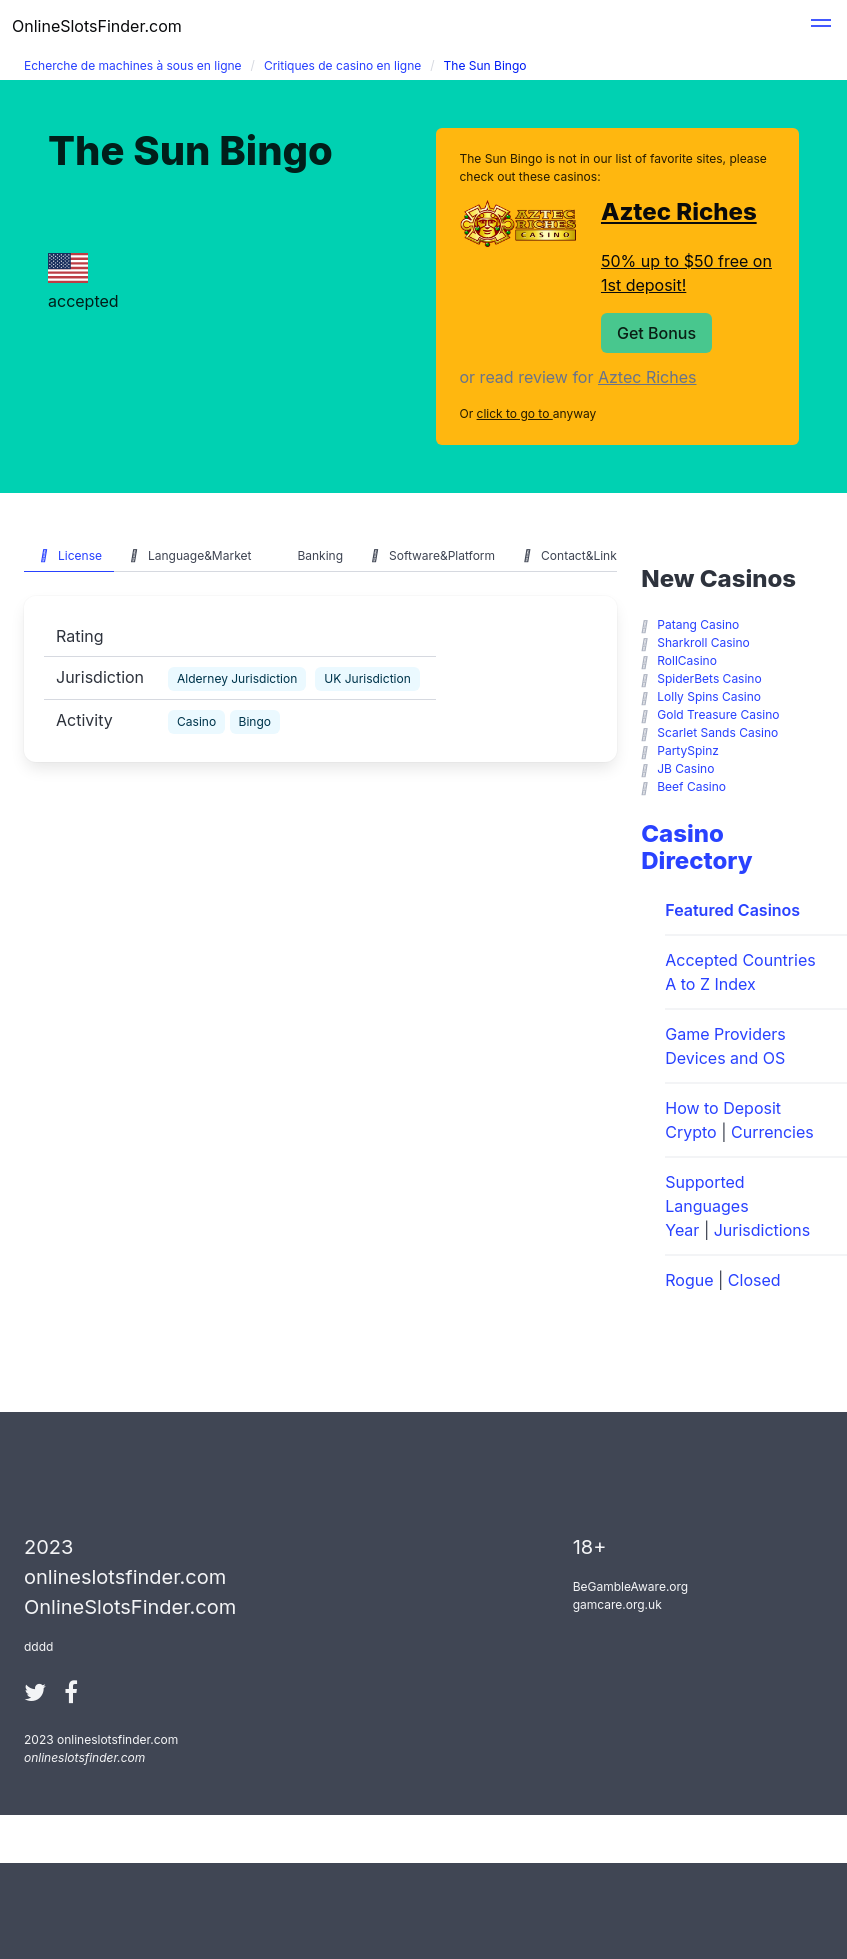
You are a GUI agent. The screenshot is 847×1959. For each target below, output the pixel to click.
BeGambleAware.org (631, 1586)
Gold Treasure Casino (718, 714)
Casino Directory (696, 847)
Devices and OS (725, 1058)
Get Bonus (656, 333)
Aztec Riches (679, 211)
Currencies (772, 1132)
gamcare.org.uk (617, 1604)
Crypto (690, 1132)
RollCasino (687, 660)
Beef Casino (691, 786)
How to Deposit (723, 1108)
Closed (754, 1280)
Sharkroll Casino (703, 642)
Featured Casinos (732, 910)
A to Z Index (710, 984)
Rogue (689, 1280)
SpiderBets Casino (709, 678)
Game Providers (725, 1034)
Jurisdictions (762, 1230)
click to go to (515, 413)
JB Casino (685, 768)
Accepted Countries (740, 960)
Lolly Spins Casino (709, 696)
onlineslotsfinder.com (84, 1757)
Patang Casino (698, 624)
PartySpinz (688, 750)
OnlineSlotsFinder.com (97, 26)
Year (682, 1230)
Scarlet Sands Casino (717, 732)
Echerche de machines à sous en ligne (133, 65)
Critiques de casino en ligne (342, 65)
